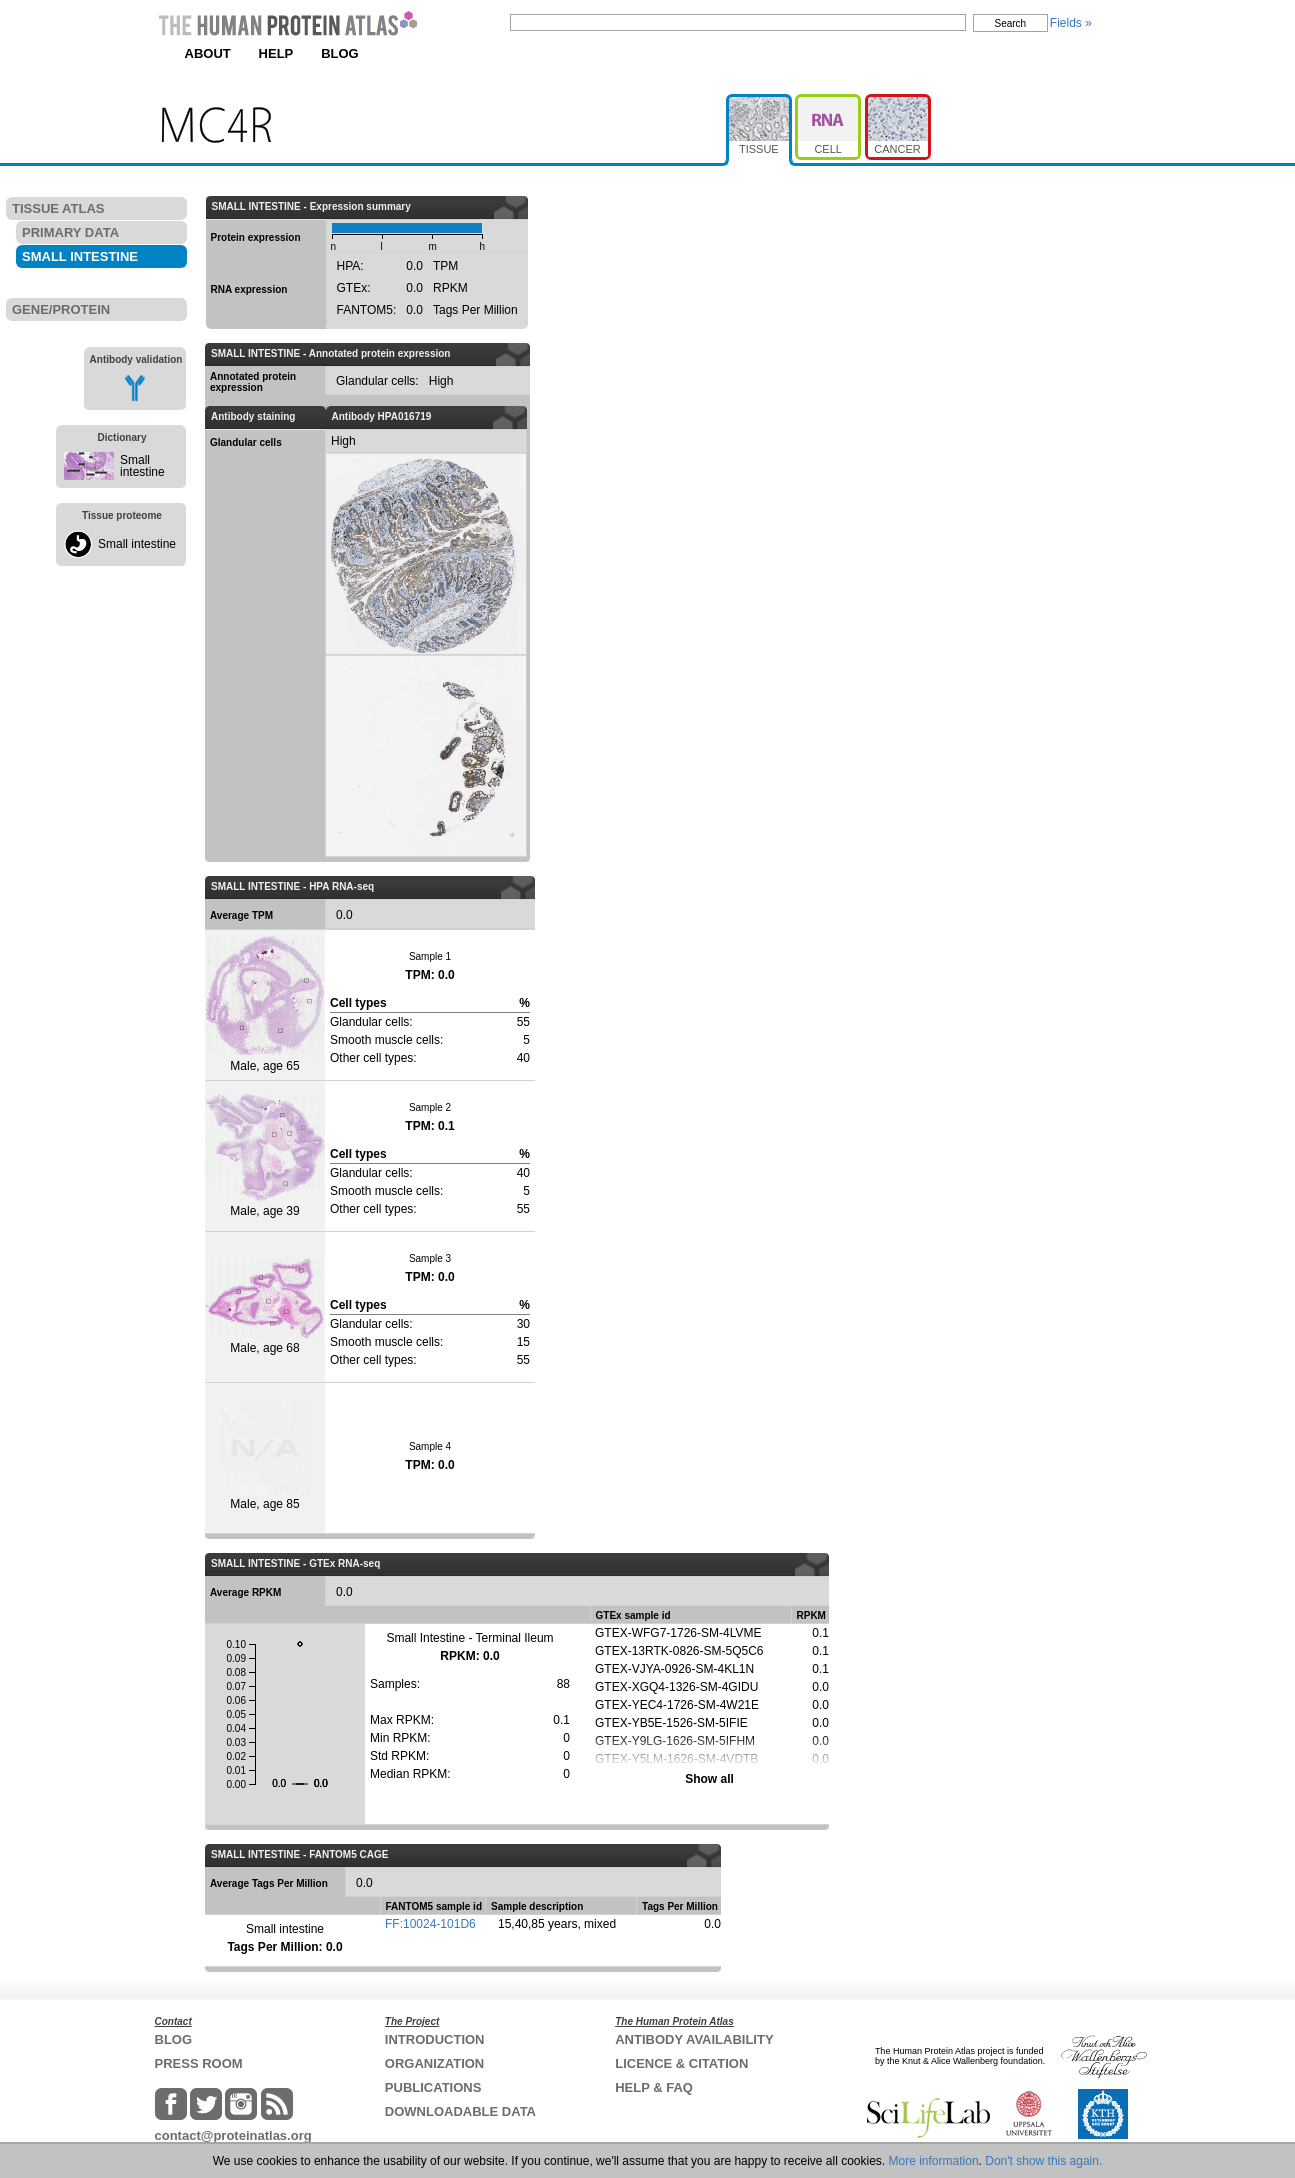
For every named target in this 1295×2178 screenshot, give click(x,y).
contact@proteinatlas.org (233, 2135)
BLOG (340, 53)
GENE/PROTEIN (61, 309)
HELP (276, 53)
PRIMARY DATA (70, 232)
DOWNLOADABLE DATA (460, 2111)
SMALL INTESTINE (80, 256)
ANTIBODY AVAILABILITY (694, 2039)
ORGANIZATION (434, 2063)
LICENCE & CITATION (681, 2063)
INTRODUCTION (435, 2039)
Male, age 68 (265, 1306)
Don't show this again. (1043, 2161)
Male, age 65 (265, 1004)
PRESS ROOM (199, 2063)
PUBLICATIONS (433, 2087)
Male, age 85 (265, 1457)
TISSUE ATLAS (58, 208)
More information (934, 2161)
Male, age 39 (265, 1155)
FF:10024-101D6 (430, 1924)
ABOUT (208, 53)
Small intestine (142, 466)
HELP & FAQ (654, 2087)
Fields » (1071, 23)
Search (1011, 23)
